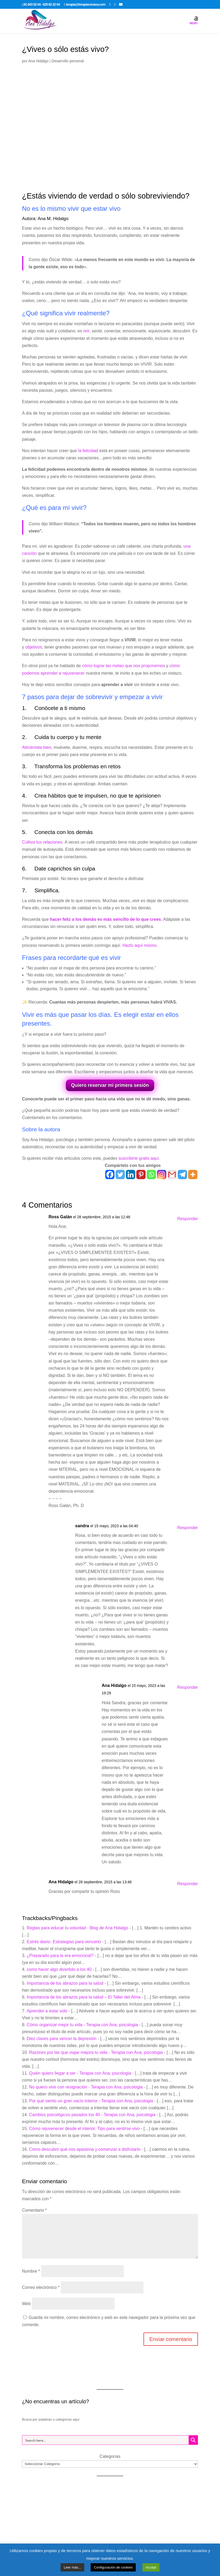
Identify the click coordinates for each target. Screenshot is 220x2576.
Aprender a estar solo (47, 2011)
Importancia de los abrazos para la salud (65, 1983)
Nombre (31, 2271)
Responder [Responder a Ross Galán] (187, 1218)
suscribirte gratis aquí (139, 1158)
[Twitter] (120, 1174)
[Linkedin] (130, 1174)
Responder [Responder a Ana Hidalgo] (187, 1687)
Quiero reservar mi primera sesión (110, 1085)
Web (26, 2303)
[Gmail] (172, 1174)
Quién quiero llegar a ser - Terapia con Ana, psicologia (80, 2073)
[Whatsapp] (151, 1174)
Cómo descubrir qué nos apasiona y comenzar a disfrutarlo (84, 2149)
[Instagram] (161, 1174)
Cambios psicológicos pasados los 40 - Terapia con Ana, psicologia (92, 2114)
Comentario (34, 2210)
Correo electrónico (41, 2287)
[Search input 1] (105, 2440)
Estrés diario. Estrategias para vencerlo (64, 1941)
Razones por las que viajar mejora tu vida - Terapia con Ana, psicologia (96, 2052)
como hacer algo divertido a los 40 (59, 1969)
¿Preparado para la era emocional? (60, 1955)
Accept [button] (151, 2567)
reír (86, 331)
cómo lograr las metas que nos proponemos (123, 665)
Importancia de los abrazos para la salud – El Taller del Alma (84, 1997)
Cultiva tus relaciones (42, 842)
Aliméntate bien (36, 747)
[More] (192, 1174)
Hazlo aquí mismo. (140, 945)
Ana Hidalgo (38, 61)
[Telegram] (182, 1174)
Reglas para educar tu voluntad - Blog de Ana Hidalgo (77, 1928)
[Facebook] (110, 1174)
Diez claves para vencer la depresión (61, 2038)
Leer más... (72, 2567)
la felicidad (88, 450)
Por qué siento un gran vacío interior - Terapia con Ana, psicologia (91, 2101)
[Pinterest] (141, 1174)
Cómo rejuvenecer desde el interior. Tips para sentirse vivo (84, 2128)
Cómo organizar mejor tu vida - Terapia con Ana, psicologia (82, 2024)
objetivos (33, 647)
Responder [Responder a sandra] (187, 1527)
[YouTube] (120, 4)
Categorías (110, 2456)
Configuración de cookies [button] (113, 2567)
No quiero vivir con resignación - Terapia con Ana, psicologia (86, 2087)
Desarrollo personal (68, 61)
